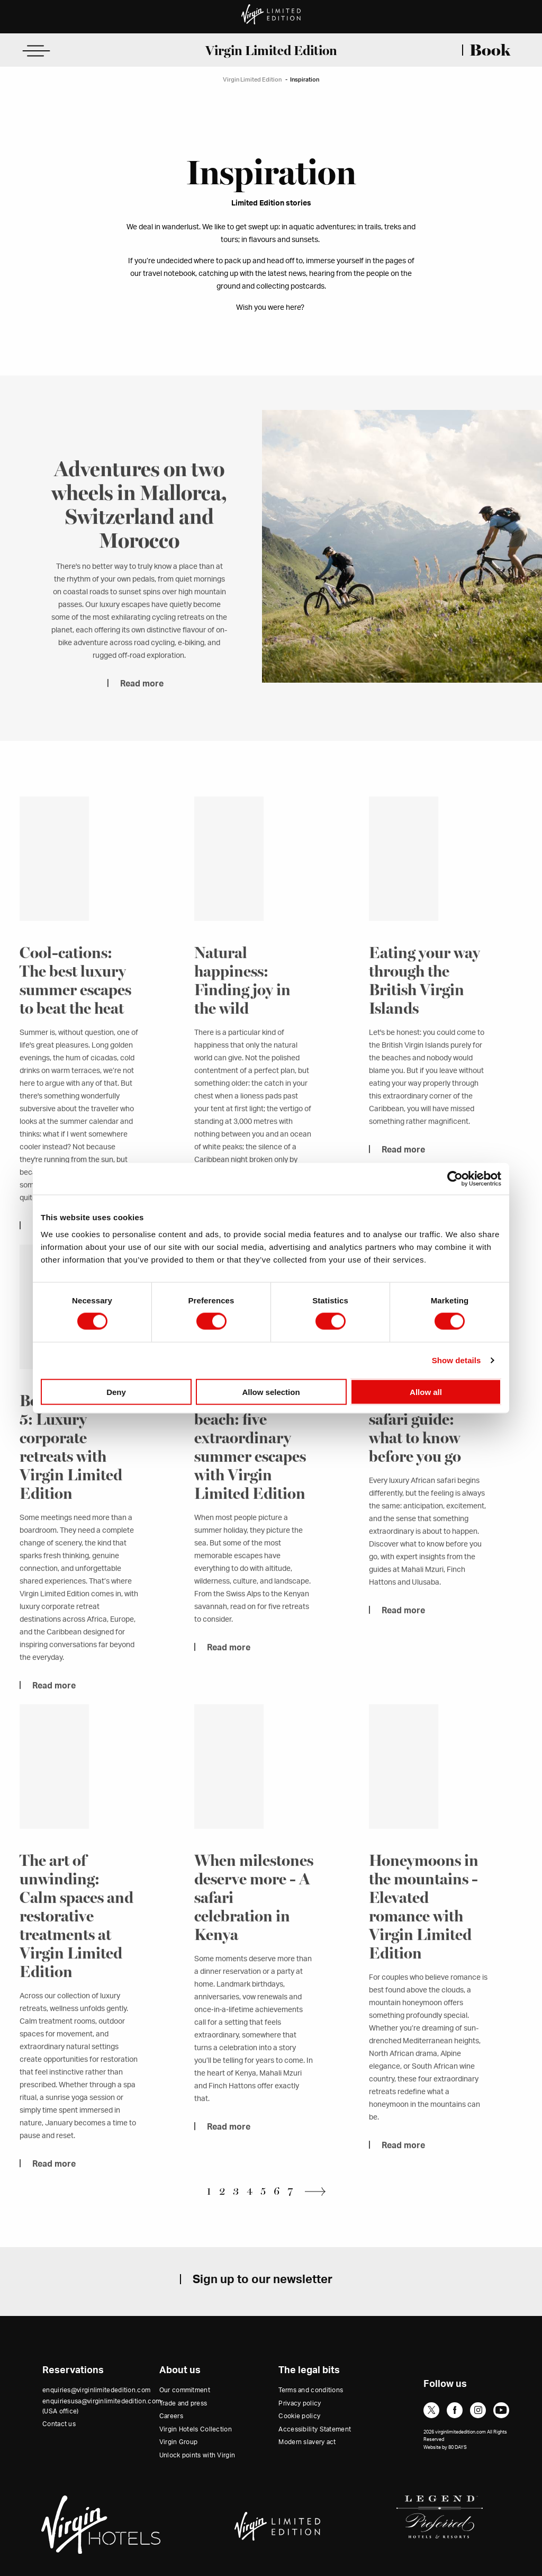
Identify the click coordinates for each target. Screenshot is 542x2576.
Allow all (426, 1391)
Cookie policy (299, 2416)
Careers (171, 2416)
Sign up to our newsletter (262, 2279)
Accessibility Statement (314, 2429)
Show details (456, 1360)
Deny (116, 1391)
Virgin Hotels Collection (195, 2429)
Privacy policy (299, 2403)
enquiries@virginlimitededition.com (96, 2390)
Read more (142, 700)
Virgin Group (178, 2442)
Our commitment (184, 2390)
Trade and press (183, 2403)
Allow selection (271, 1391)
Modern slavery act (307, 2442)
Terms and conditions (310, 2390)
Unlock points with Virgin (197, 2455)
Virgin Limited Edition (271, 50)
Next (318, 2191)
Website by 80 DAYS (445, 2447)
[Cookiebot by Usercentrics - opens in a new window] (455, 1179)
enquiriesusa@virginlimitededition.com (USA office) (101, 2406)
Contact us (59, 2424)
